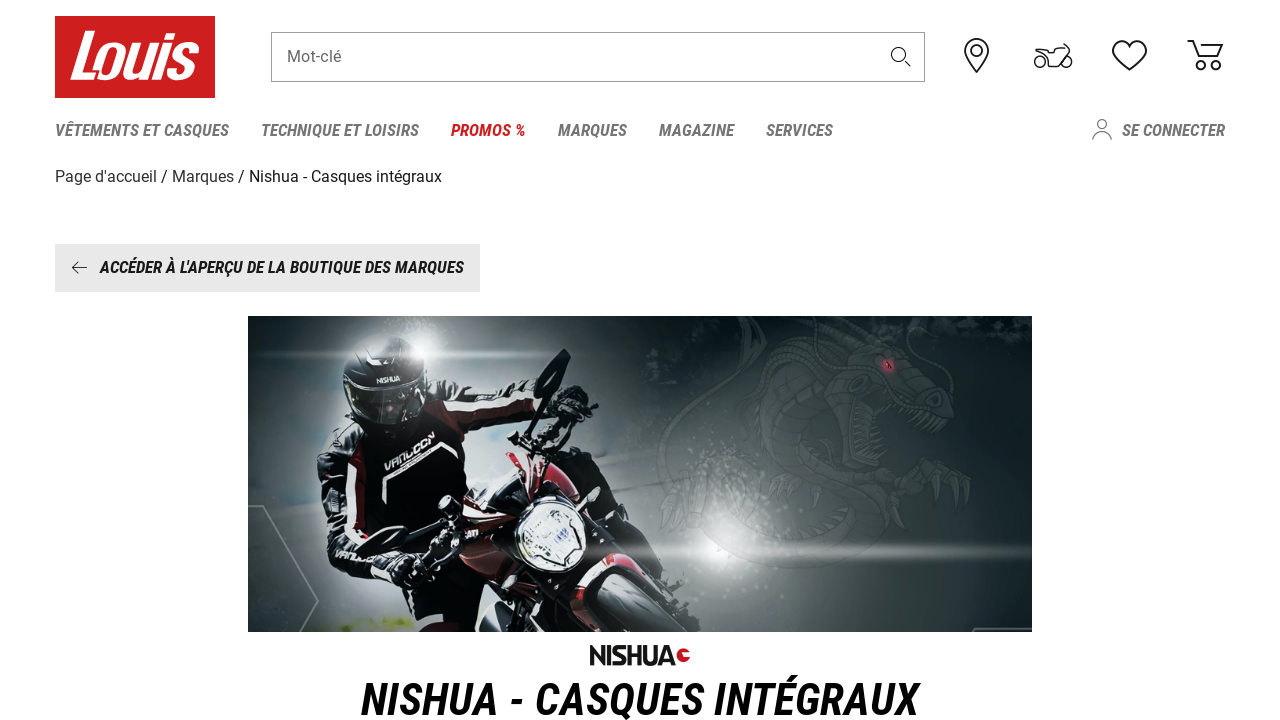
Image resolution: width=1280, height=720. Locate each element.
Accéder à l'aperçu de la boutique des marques (267, 267)
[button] (901, 56)
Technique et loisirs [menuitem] (340, 130)
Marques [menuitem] (592, 130)
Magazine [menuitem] (696, 130)
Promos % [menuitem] (488, 130)
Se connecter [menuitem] (1173, 130)
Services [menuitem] (799, 130)
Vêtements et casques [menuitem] (142, 130)
